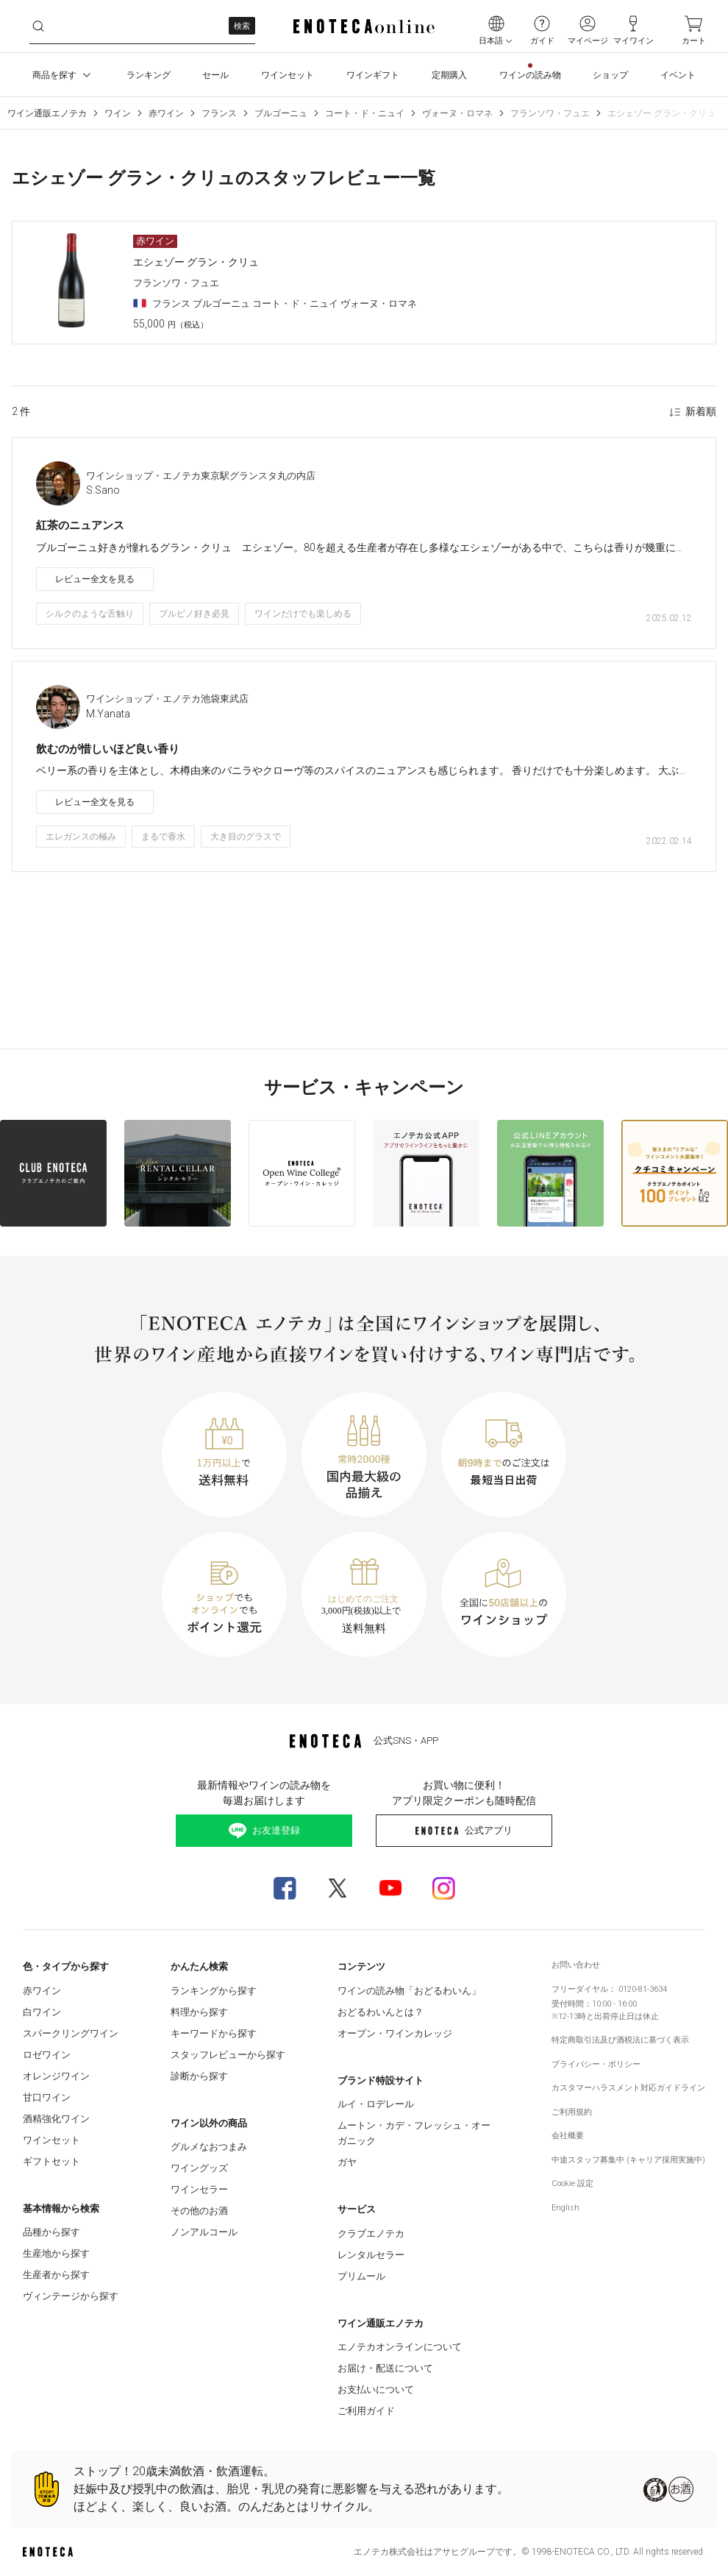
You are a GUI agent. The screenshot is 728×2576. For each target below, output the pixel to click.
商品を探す (63, 75)
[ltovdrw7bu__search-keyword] (142, 26)
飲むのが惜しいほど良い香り (107, 749)
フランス (219, 113)
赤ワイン (166, 113)
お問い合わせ (576, 1965)
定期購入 (449, 75)
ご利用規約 (572, 2112)
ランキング (148, 75)
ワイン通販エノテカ (47, 113)
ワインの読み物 (530, 75)
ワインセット (287, 75)
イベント (678, 75)
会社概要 (568, 2135)
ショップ (610, 75)
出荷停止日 (614, 2016)
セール (215, 75)
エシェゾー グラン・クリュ (661, 113)
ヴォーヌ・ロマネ (457, 113)
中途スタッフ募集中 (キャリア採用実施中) (628, 2160)
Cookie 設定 (572, 2183)
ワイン (117, 113)
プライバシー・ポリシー (596, 2064)
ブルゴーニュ (280, 113)
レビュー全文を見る (95, 579)
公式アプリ (463, 1830)
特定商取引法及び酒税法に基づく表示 (620, 2040)
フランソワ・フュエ (550, 113)
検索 (242, 26)
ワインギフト (372, 75)
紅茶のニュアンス (80, 525)
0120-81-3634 (642, 1989)
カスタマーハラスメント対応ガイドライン (628, 2088)
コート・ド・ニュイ (364, 113)
